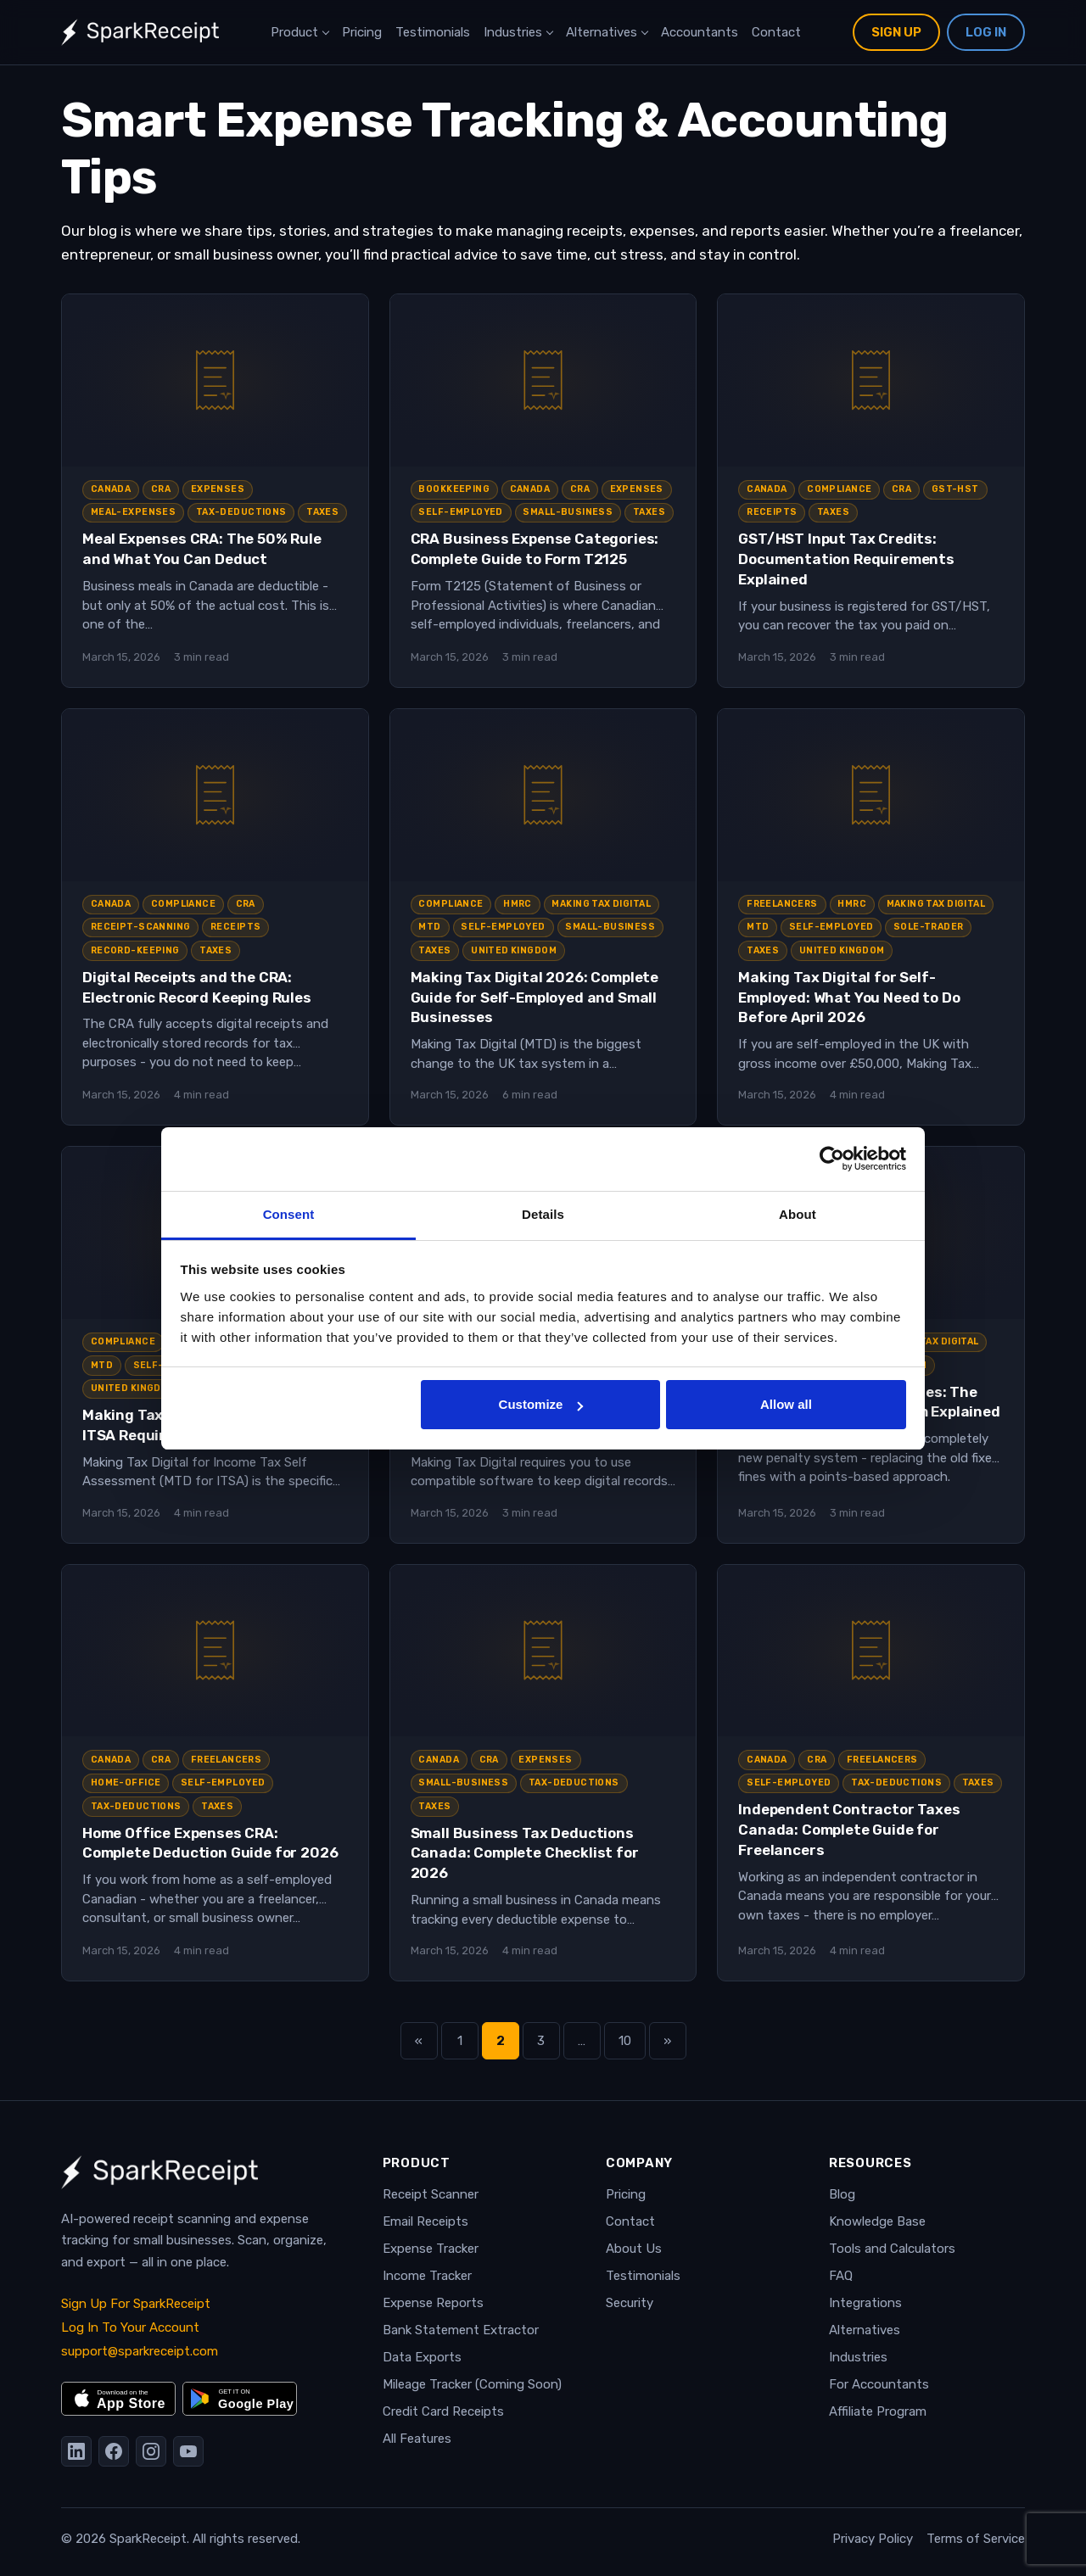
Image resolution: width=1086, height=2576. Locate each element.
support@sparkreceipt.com (139, 2351)
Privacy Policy (872, 2538)
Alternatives (601, 32)
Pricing (362, 32)
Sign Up (896, 32)
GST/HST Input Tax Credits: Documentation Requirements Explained (846, 559)
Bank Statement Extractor (461, 2330)
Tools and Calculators (892, 2248)
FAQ (841, 2275)
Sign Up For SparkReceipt (135, 2303)
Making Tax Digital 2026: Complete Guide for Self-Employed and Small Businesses (534, 997)
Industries (513, 32)
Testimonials (432, 32)
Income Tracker (427, 2275)
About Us (634, 2248)
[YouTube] (188, 2451)
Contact (776, 32)
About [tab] (797, 1214)
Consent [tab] (289, 1214)
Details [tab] (543, 1214)
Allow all (786, 1404)
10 (632, 2046)
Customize (541, 1404)
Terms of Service (975, 2538)
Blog (842, 2194)
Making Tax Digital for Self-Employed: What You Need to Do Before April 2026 (849, 997)
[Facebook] (113, 2451)
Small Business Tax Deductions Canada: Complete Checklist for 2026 (525, 1853)
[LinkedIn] (76, 2451)
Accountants (699, 32)
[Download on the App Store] (118, 2399)
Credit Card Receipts (443, 2411)
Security (629, 2303)
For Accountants (879, 2384)
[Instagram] (151, 2451)
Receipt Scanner (431, 2194)
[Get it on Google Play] (239, 2399)
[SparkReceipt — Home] (140, 32)
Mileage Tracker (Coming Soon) (472, 2384)
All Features (417, 2438)
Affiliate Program (877, 2411)
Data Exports (422, 2357)
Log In (986, 32)
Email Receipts (425, 2221)
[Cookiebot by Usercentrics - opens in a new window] (832, 1158)
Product (294, 32)
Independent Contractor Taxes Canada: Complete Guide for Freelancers (849, 1829)
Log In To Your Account (130, 2327)
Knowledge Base (877, 2221)
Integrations (865, 2303)
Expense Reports (433, 2303)
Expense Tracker (431, 2248)
